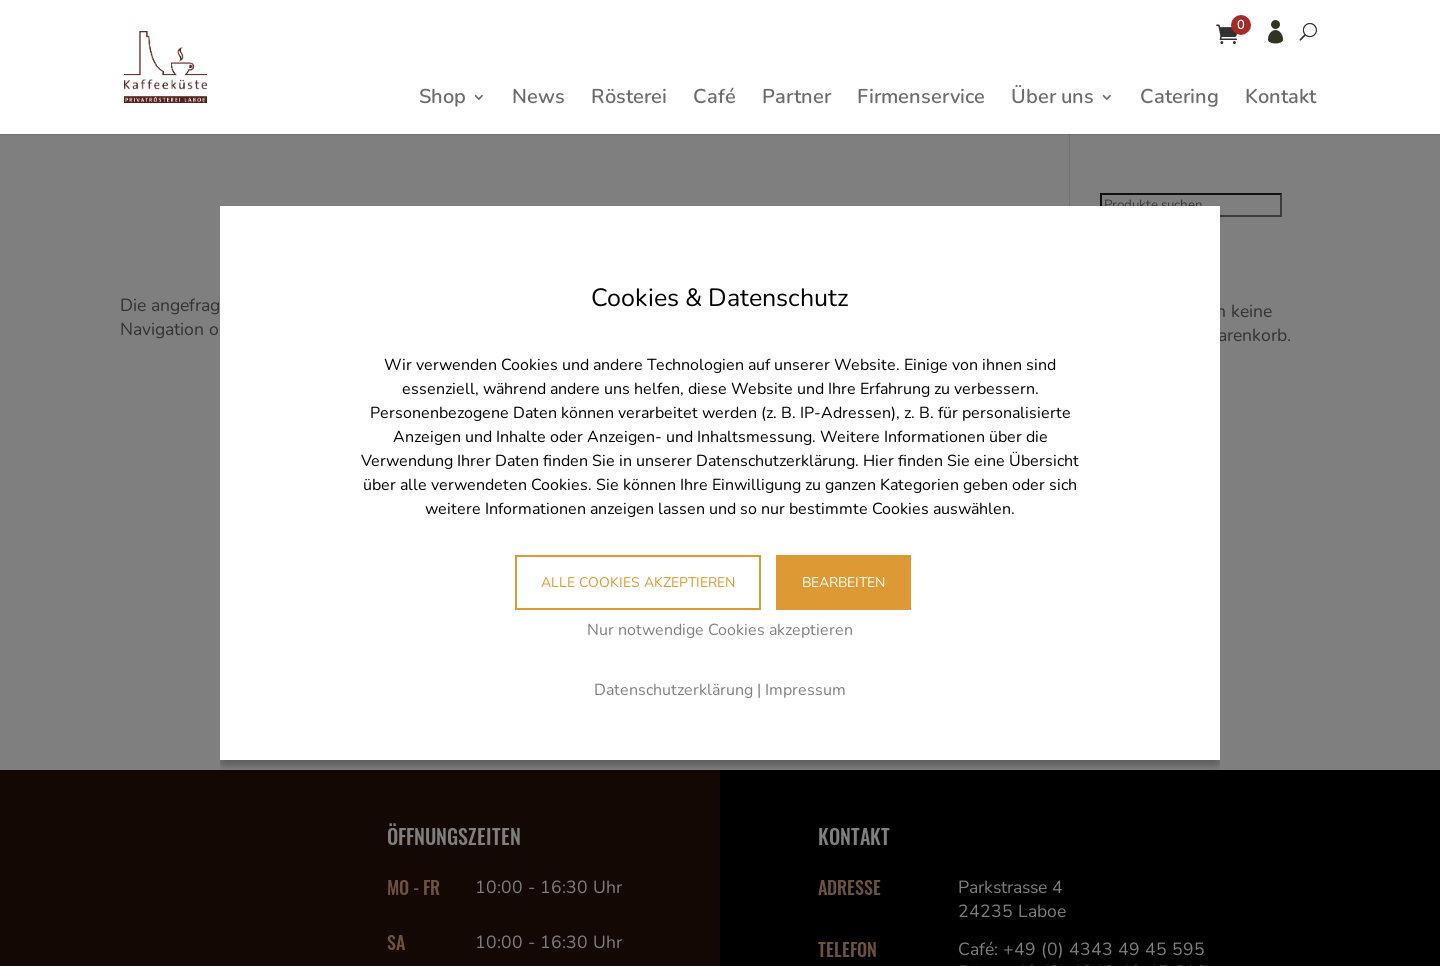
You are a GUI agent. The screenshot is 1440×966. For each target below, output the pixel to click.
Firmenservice (921, 100)
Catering (1179, 100)
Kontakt (1280, 100)
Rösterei (629, 100)
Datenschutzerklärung (673, 690)
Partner (796, 100)
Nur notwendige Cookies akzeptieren (720, 630)
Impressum (805, 690)
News (538, 100)
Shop (442, 100)
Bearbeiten (843, 582)
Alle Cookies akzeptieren (638, 582)
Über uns (1052, 100)
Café (714, 100)
